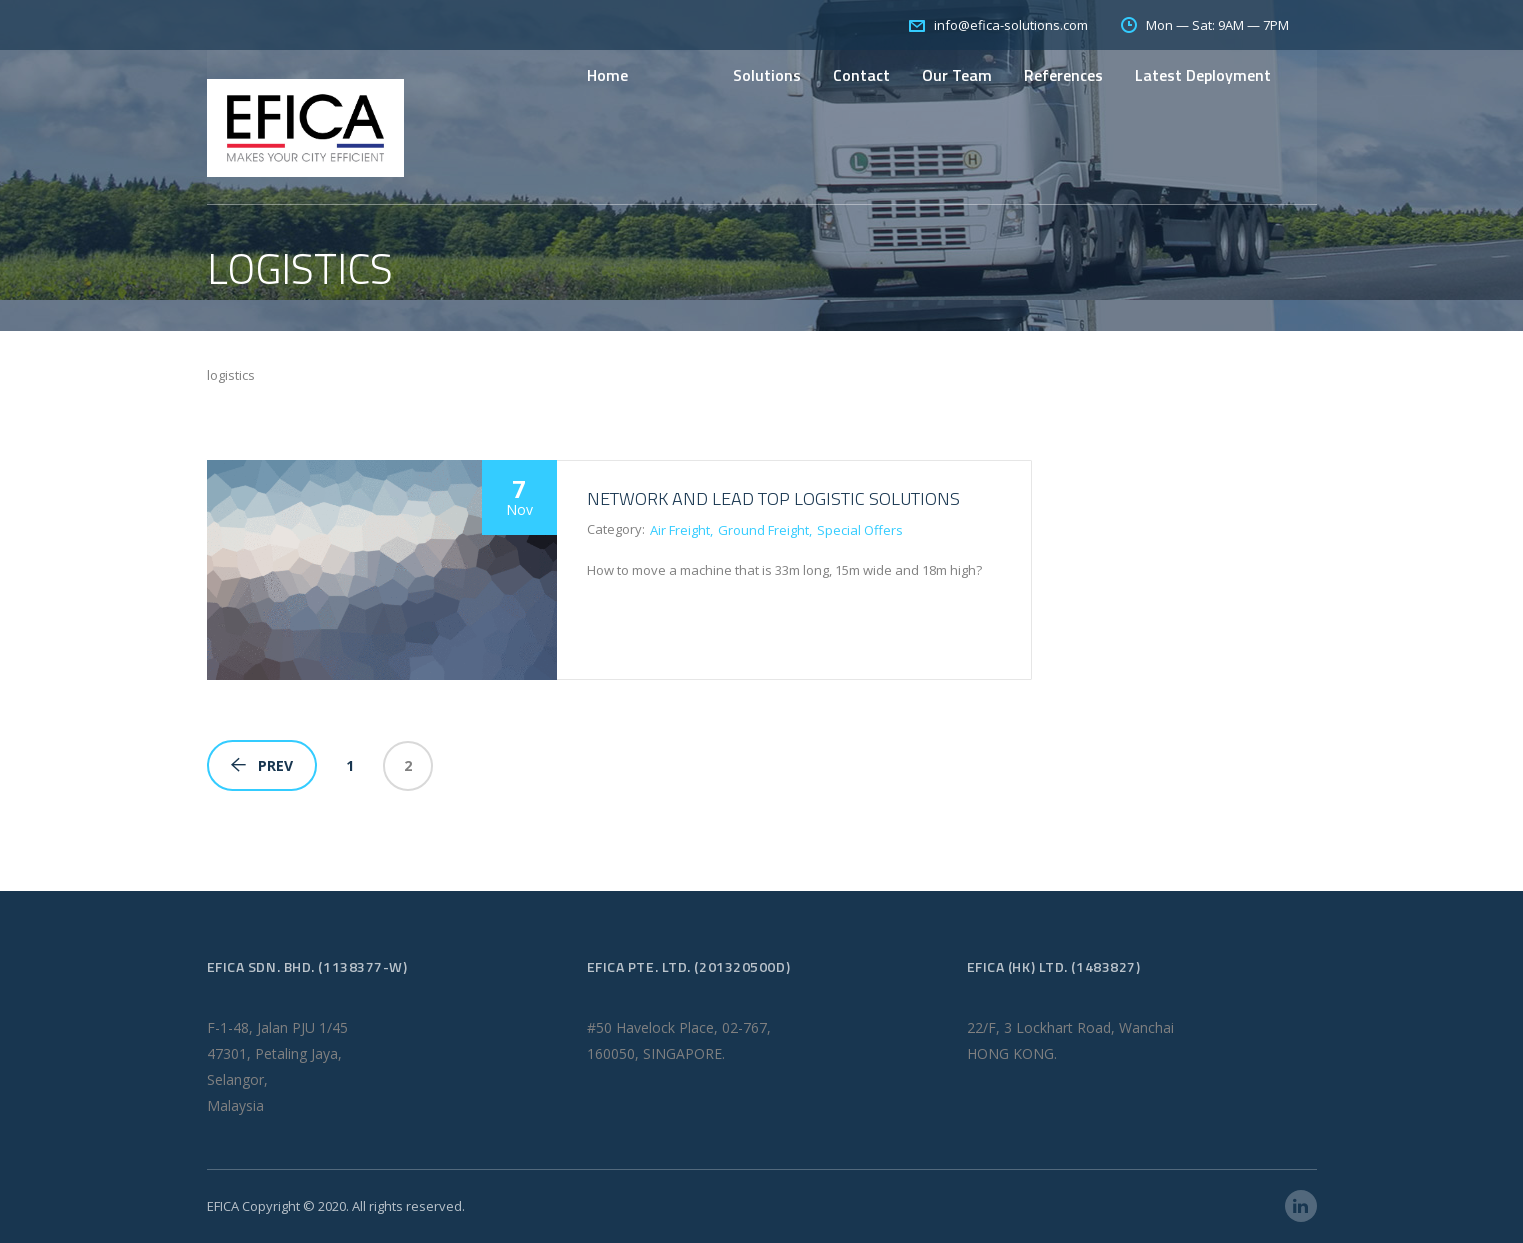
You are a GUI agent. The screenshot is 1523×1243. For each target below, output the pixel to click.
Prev (262, 765)
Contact (861, 75)
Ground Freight (763, 530)
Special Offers (860, 530)
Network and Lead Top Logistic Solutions (773, 498)
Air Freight (680, 530)
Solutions (767, 75)
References (1063, 75)
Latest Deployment (1203, 75)
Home (607, 75)
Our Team (957, 75)
